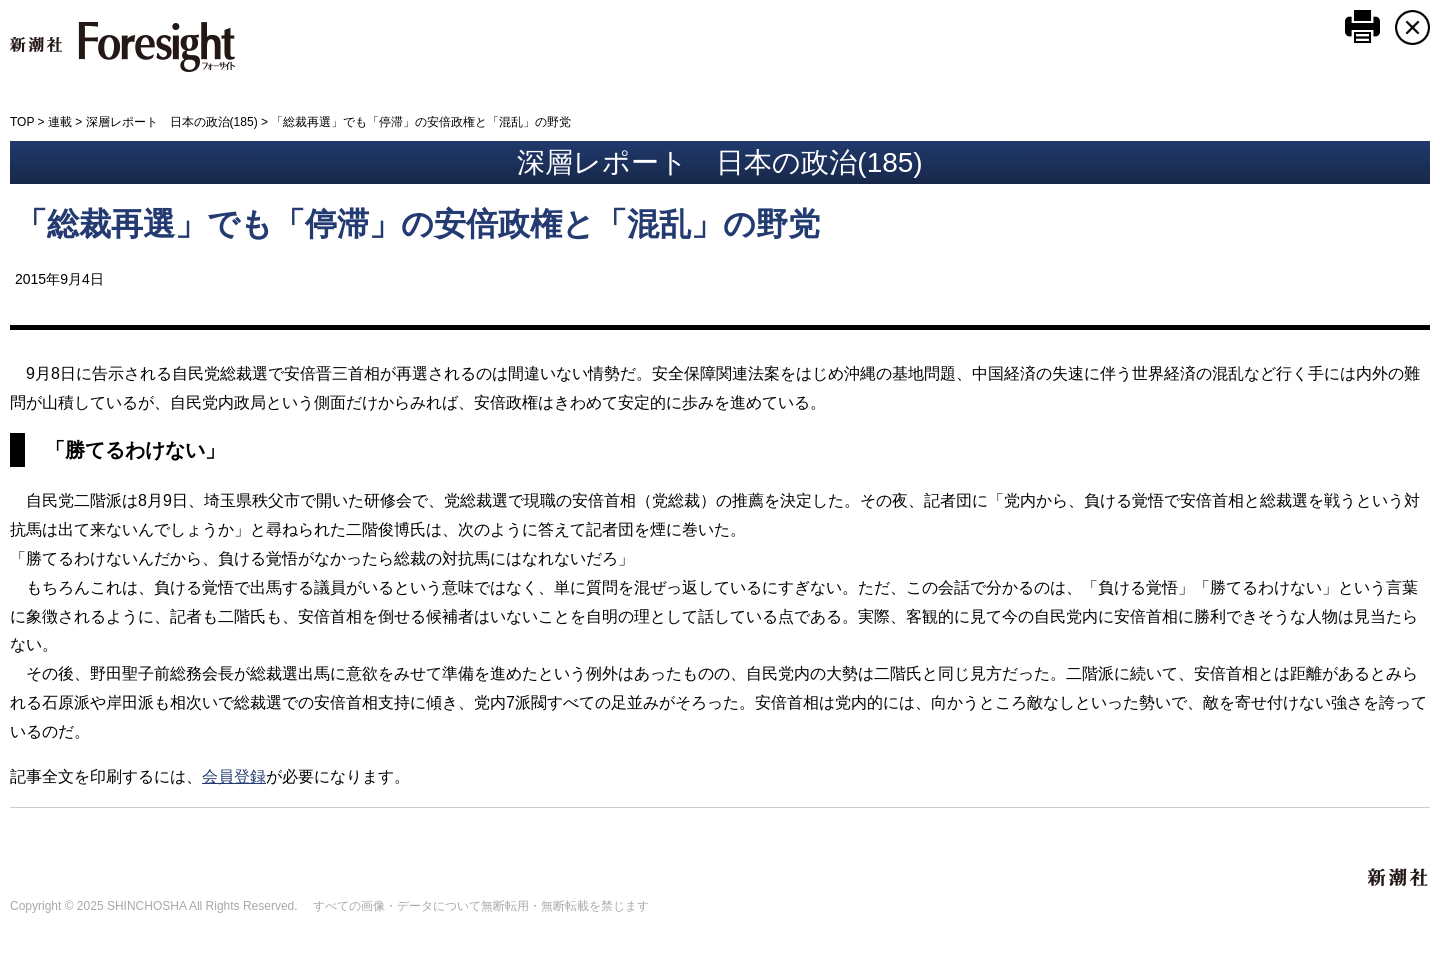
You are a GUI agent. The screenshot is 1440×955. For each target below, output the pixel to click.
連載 (60, 122)
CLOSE (1412, 27)
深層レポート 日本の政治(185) (172, 122)
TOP (22, 122)
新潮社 (1399, 878)
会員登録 (234, 776)
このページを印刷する (1362, 26)
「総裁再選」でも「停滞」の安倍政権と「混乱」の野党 (417, 224)
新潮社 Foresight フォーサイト (122, 47)
